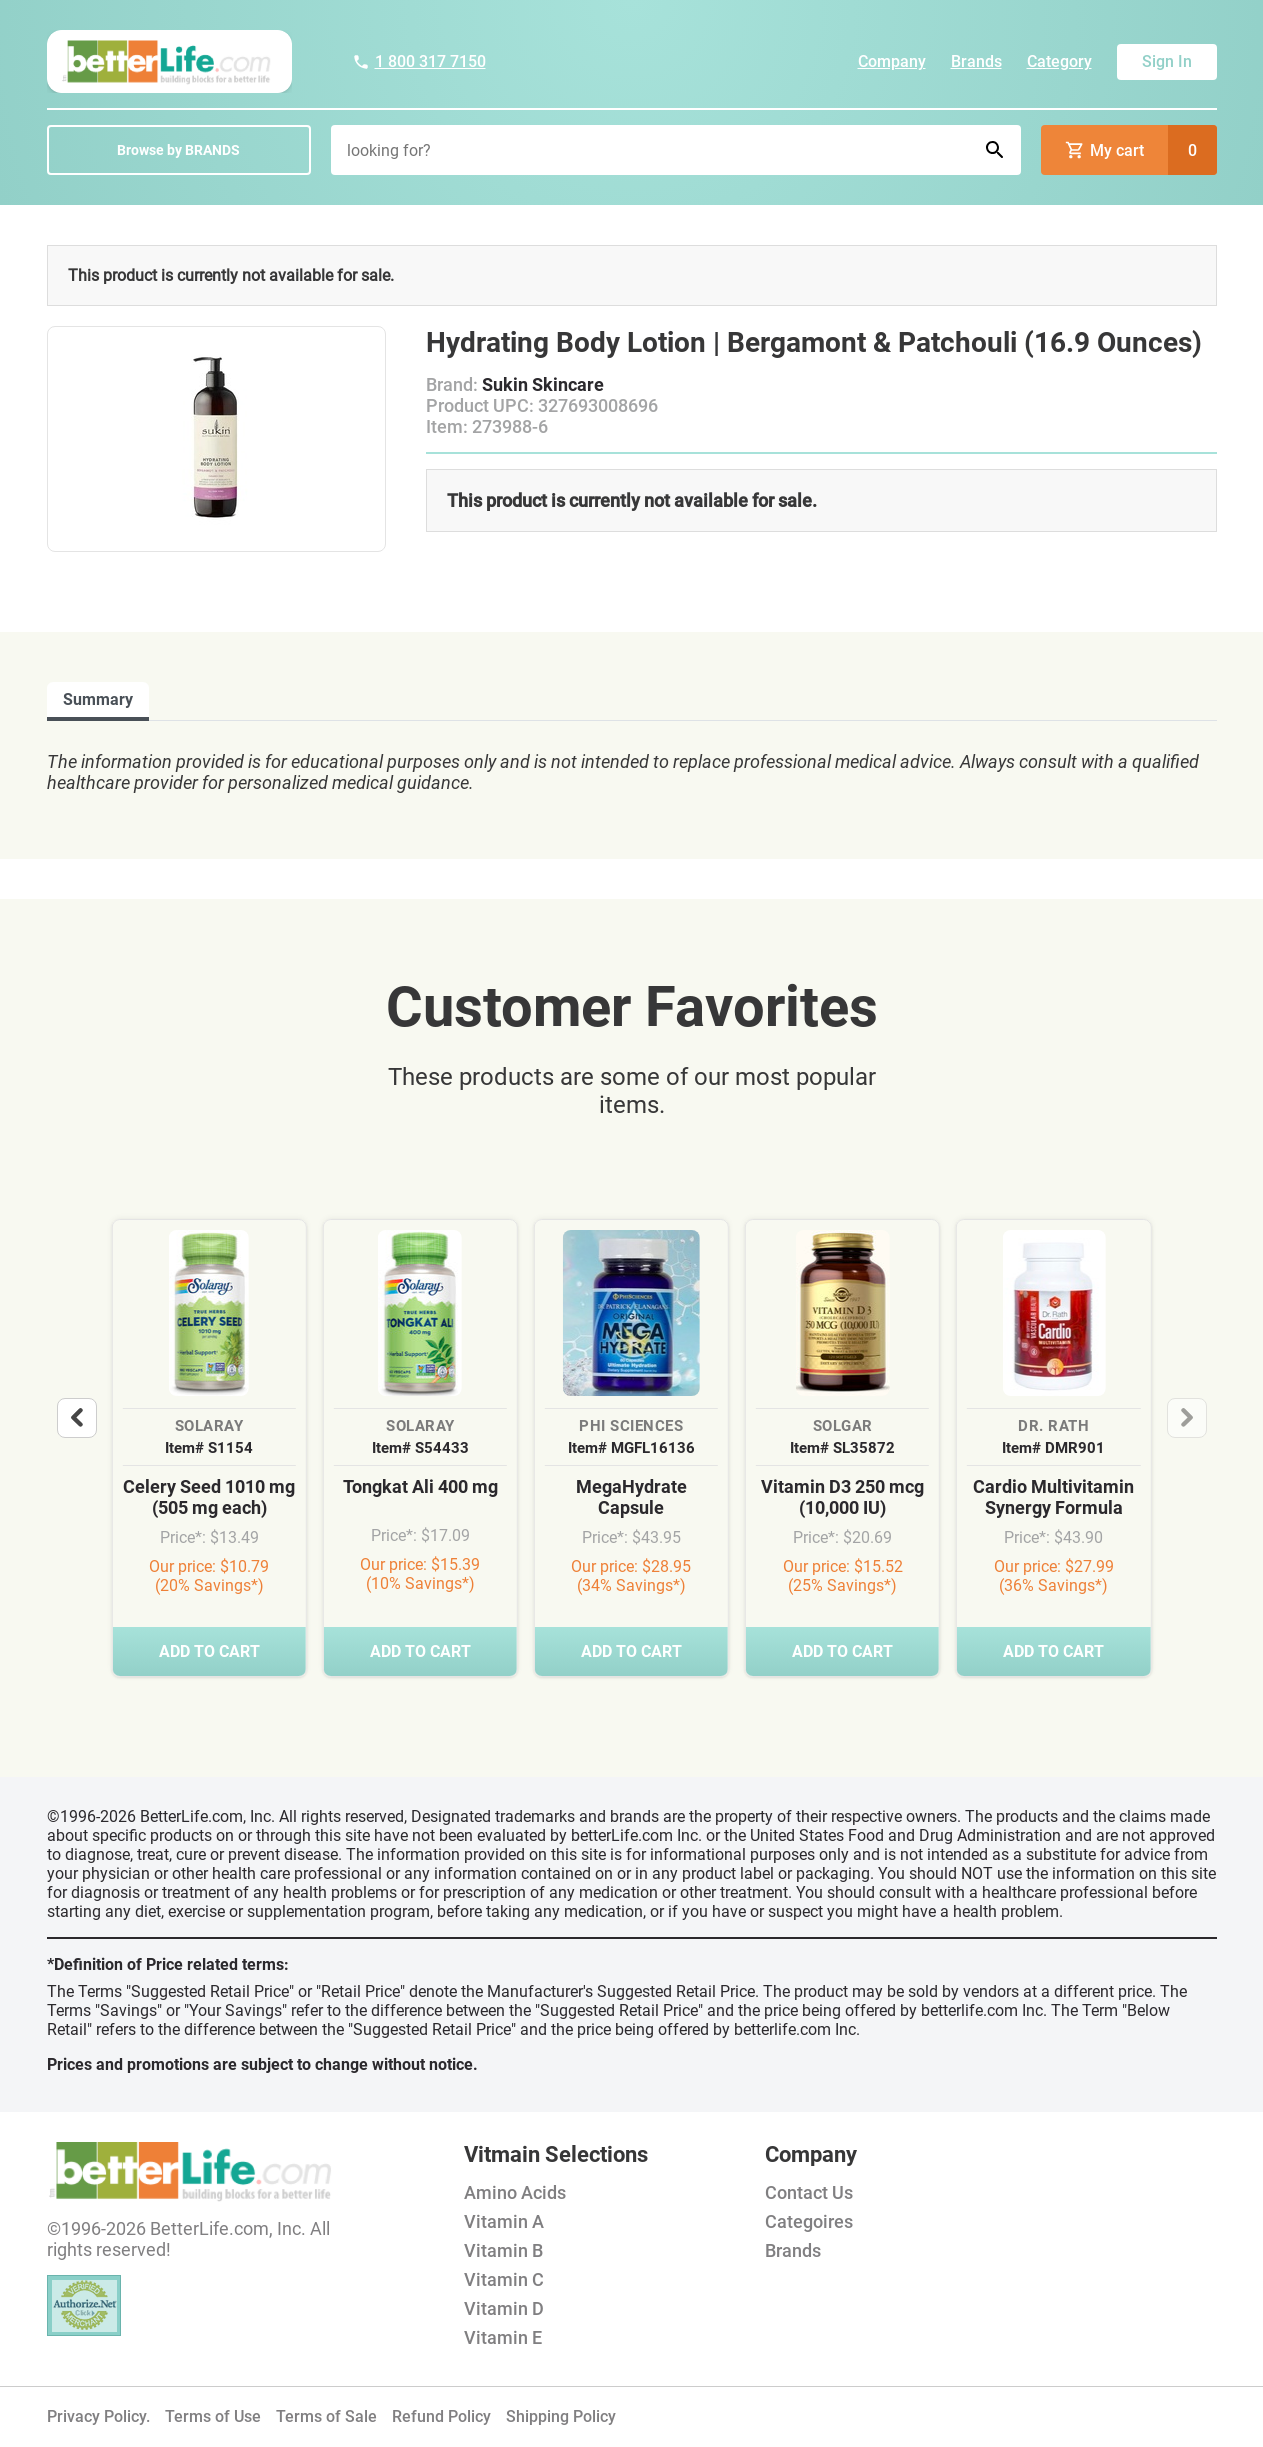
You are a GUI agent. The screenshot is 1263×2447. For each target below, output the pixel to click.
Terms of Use (213, 2416)
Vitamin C (504, 2279)
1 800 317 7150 (419, 61)
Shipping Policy (561, 2416)
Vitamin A (504, 2221)
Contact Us (809, 2192)
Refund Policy (441, 2416)
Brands (976, 61)
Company (892, 61)
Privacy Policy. (98, 2416)
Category (1059, 61)
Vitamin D (504, 2308)
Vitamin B (503, 2250)
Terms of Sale (326, 2416)
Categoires (809, 2221)
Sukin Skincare (543, 384)
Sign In (1167, 61)
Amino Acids (515, 2192)
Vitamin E (503, 2337)
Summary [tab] (98, 699)
